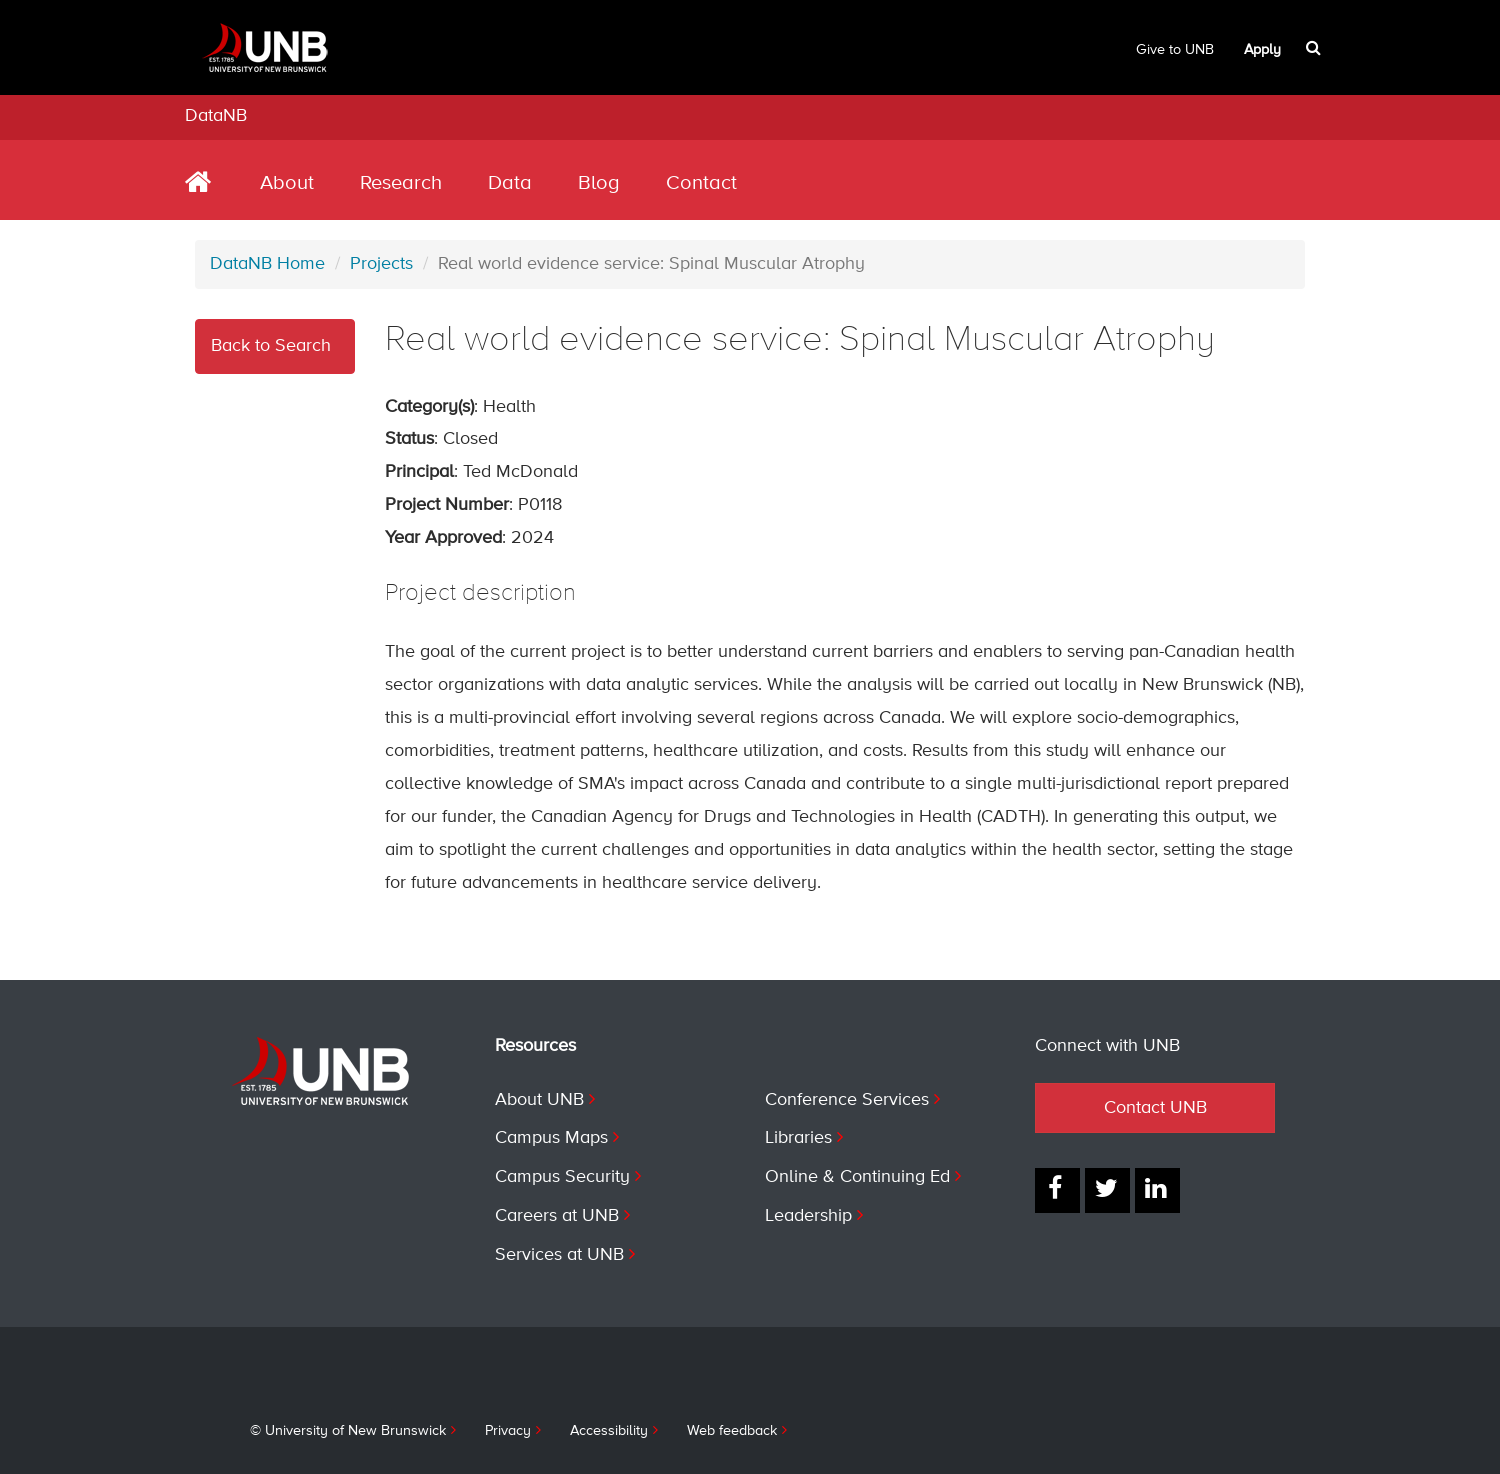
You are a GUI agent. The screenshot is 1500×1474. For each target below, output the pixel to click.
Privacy (508, 1431)
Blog (599, 183)
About (287, 183)
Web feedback (732, 1431)
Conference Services (847, 1100)
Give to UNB (1175, 50)
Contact (701, 183)
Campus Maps (551, 1138)
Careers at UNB (557, 1216)
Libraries (798, 1138)
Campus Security (562, 1177)
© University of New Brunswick (348, 1431)
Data (510, 183)
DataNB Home (267, 264)
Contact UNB (1155, 1108)
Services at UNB (559, 1255)
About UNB (539, 1100)
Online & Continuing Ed (857, 1177)
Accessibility (609, 1431)
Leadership (808, 1216)
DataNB (216, 116)
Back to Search (271, 346)
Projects (381, 264)
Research (401, 183)
